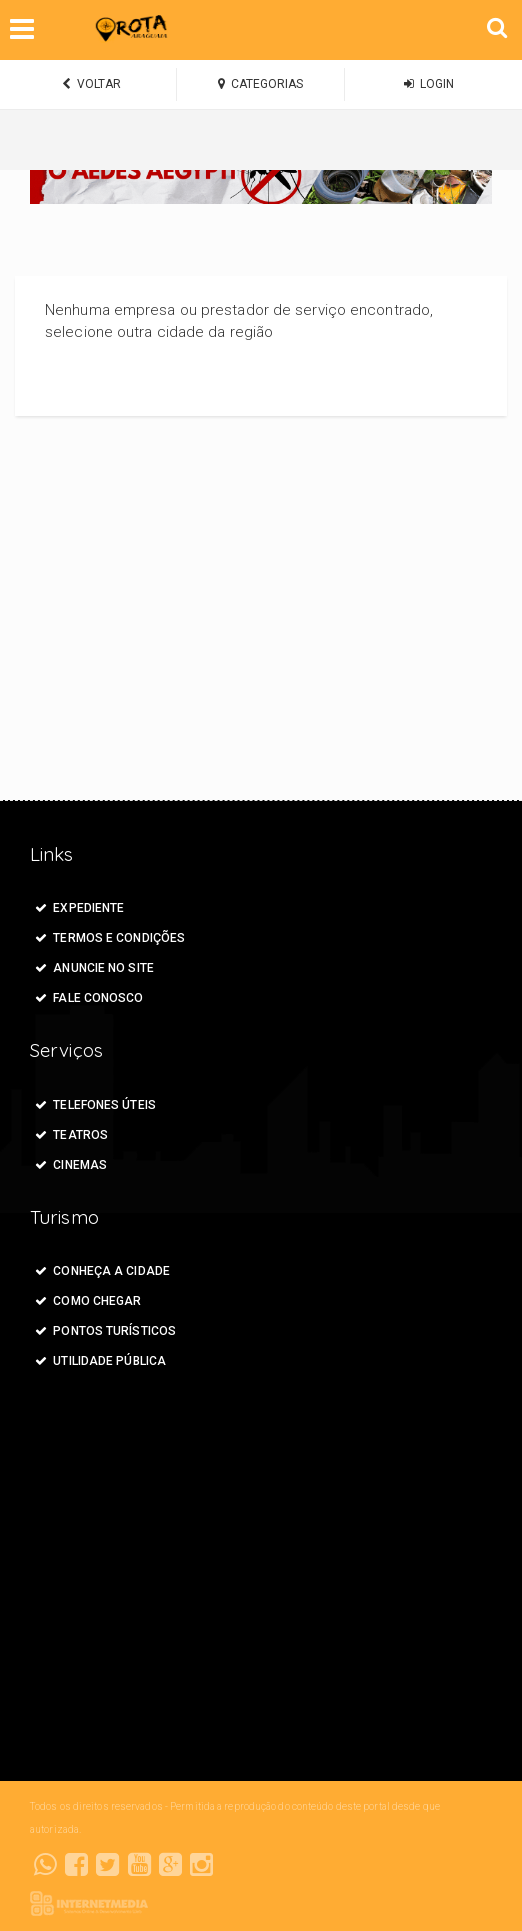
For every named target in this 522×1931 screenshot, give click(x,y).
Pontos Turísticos (105, 1331)
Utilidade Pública (100, 1361)
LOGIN (430, 84)
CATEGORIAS (260, 84)
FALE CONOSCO (89, 998)
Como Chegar (88, 1301)
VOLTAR (91, 84)
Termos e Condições (110, 938)
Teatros (71, 1135)
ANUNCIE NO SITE (94, 968)
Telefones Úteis (95, 1105)
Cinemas (71, 1165)
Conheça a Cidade (102, 1271)
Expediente (79, 908)
